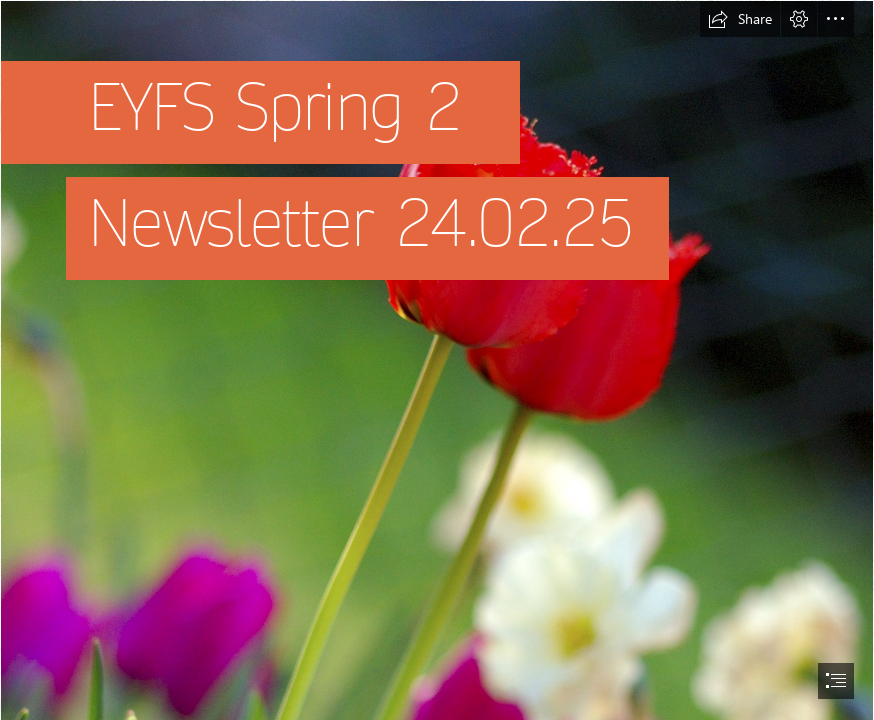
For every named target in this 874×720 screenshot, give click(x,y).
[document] (437, 360)
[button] (740, 19)
